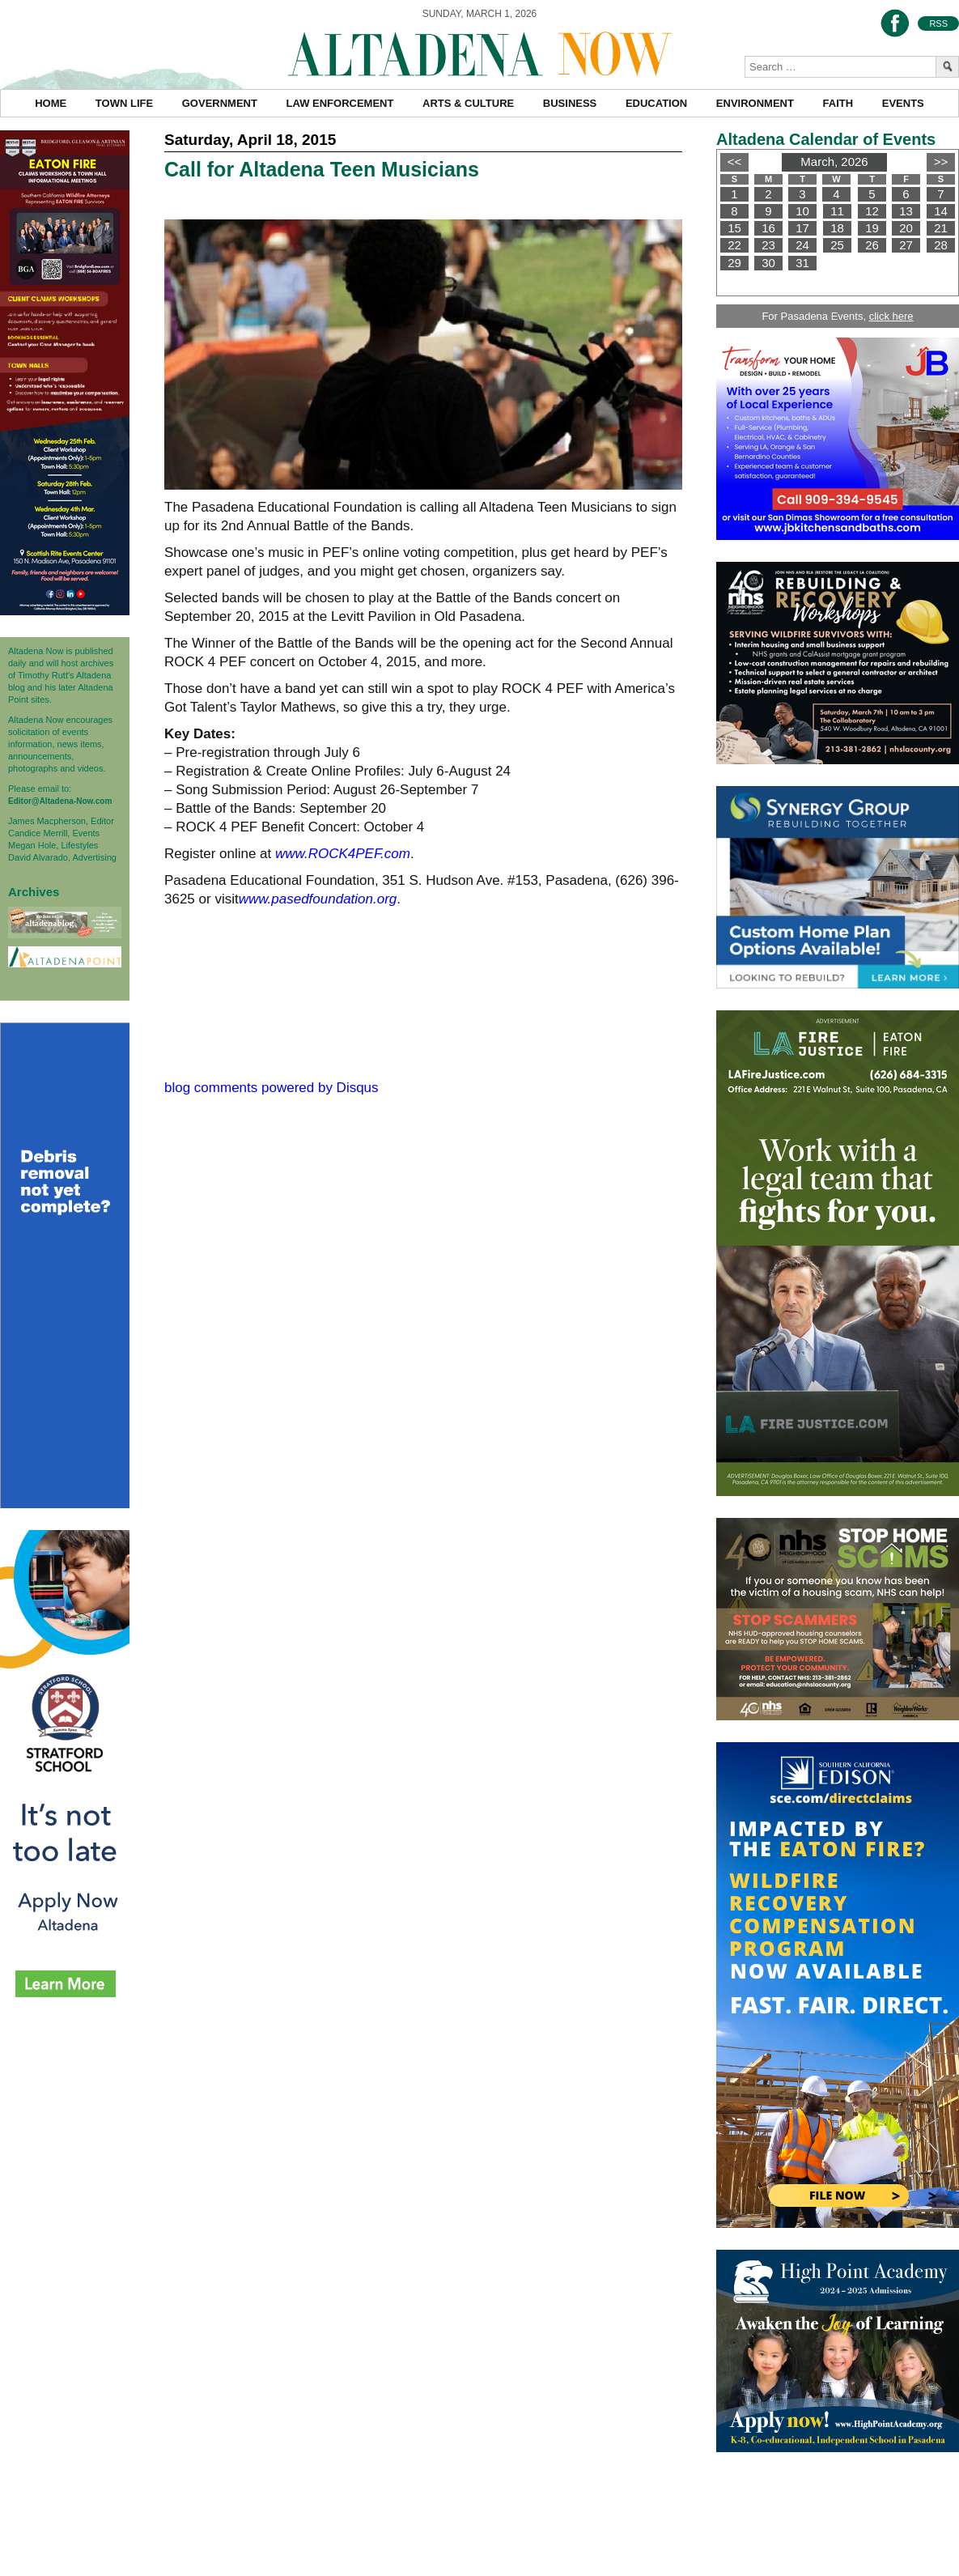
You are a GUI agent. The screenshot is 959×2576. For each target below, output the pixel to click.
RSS (938, 23)
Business (569, 103)
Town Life (124, 103)
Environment (755, 103)
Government (219, 103)
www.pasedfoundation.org (318, 899)
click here (891, 316)
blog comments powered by (271, 1087)
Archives (33, 892)
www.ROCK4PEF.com (342, 853)
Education (656, 103)
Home (50, 103)
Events (903, 103)
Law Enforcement (340, 103)
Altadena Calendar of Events (826, 139)
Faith (838, 103)
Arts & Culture (468, 103)
